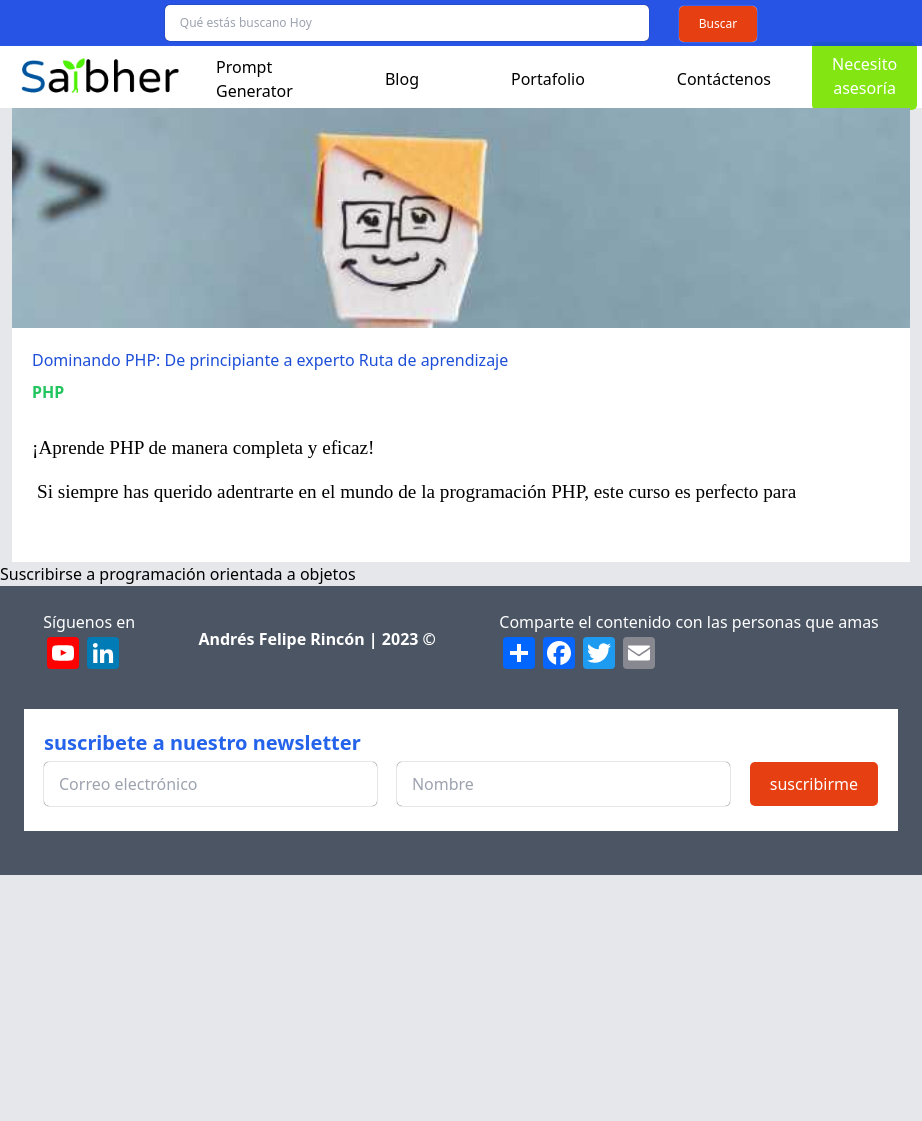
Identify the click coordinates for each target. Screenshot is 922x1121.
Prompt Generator (254, 79)
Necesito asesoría (864, 76)
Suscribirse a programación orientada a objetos (178, 574)
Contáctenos (724, 79)
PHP (48, 392)
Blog (402, 79)
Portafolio (548, 79)
